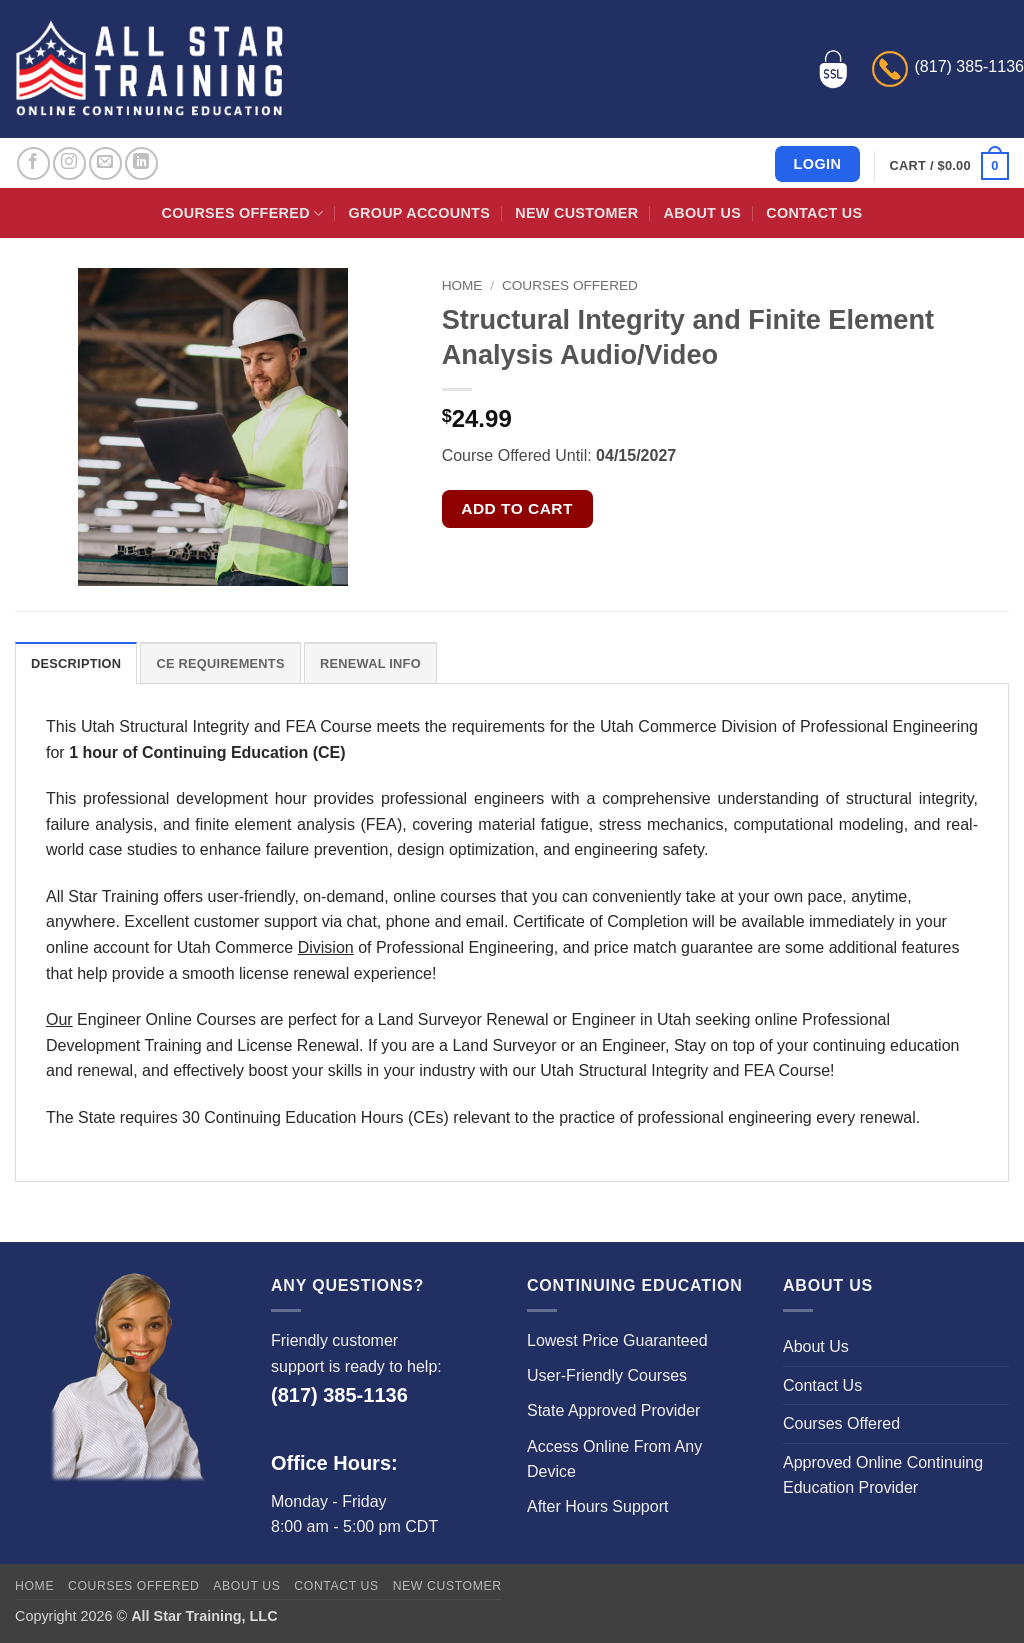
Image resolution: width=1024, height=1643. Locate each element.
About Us (702, 213)
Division (326, 947)
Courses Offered (243, 213)
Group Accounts (420, 213)
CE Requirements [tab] (220, 663)
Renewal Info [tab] (370, 663)
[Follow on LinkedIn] (141, 163)
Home (462, 285)
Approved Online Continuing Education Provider (883, 1475)
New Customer (576, 213)
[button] (949, 166)
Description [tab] (76, 663)
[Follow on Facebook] (33, 163)
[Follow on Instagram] (69, 163)
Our (59, 1019)
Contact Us (814, 213)
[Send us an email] (105, 163)
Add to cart (517, 508)
